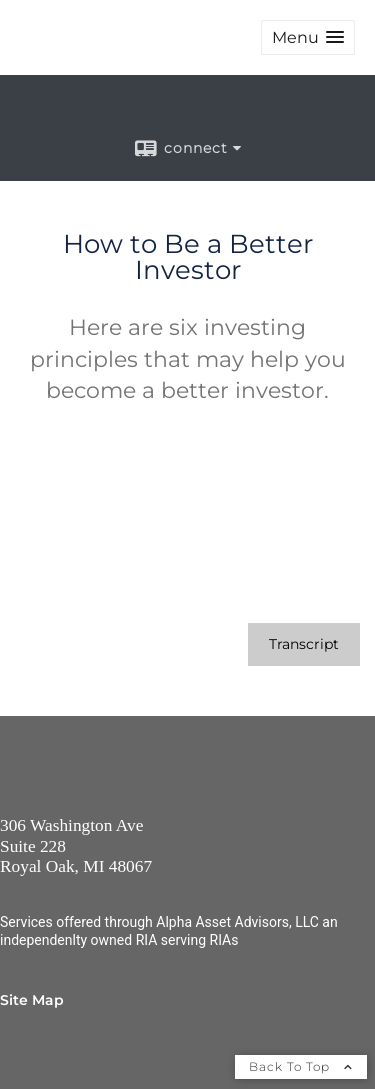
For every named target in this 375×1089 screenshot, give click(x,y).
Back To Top (301, 1066)
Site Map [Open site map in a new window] (32, 1000)
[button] (308, 37)
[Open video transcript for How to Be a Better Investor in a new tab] (304, 644)
